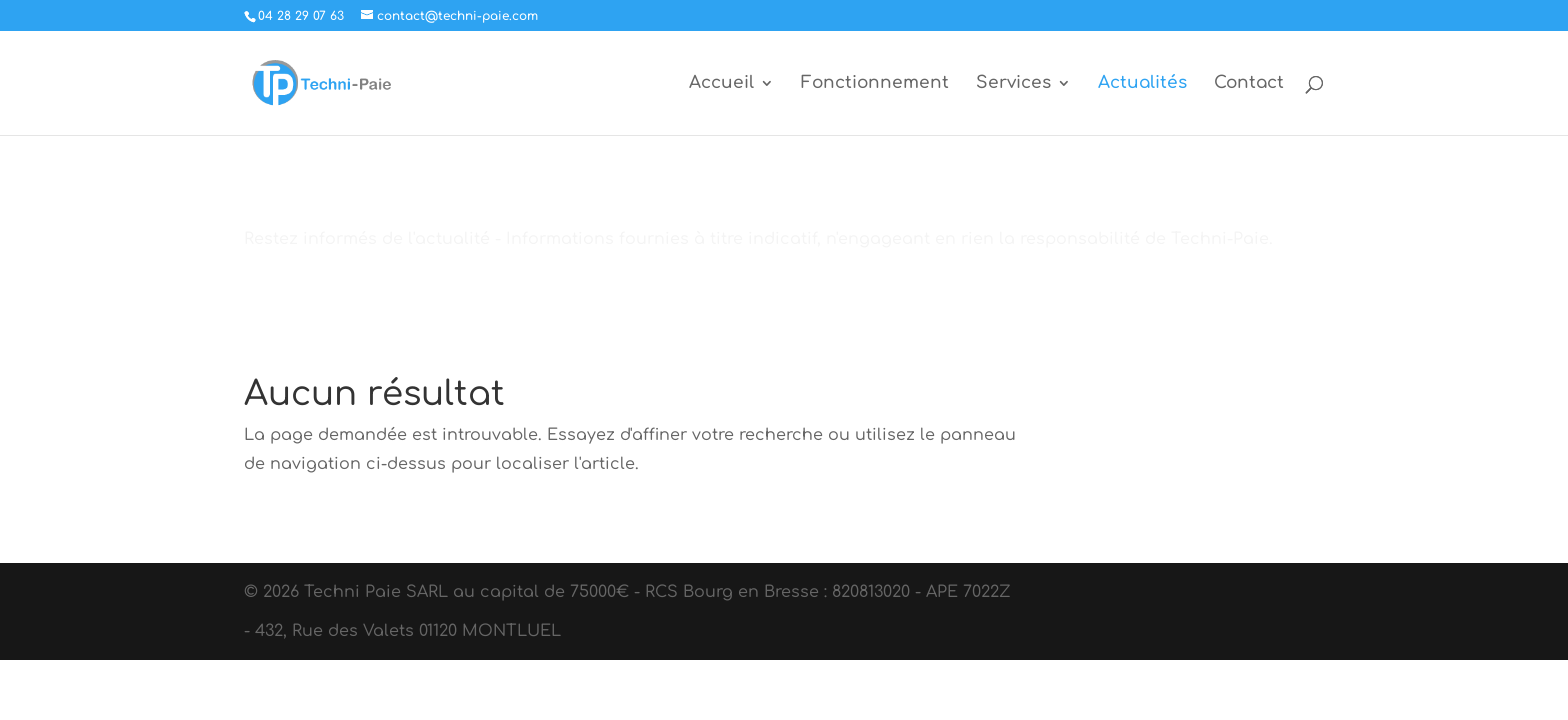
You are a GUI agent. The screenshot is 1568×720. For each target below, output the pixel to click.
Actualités (1142, 84)
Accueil (721, 84)
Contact (1249, 84)
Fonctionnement (875, 84)
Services (1013, 84)
